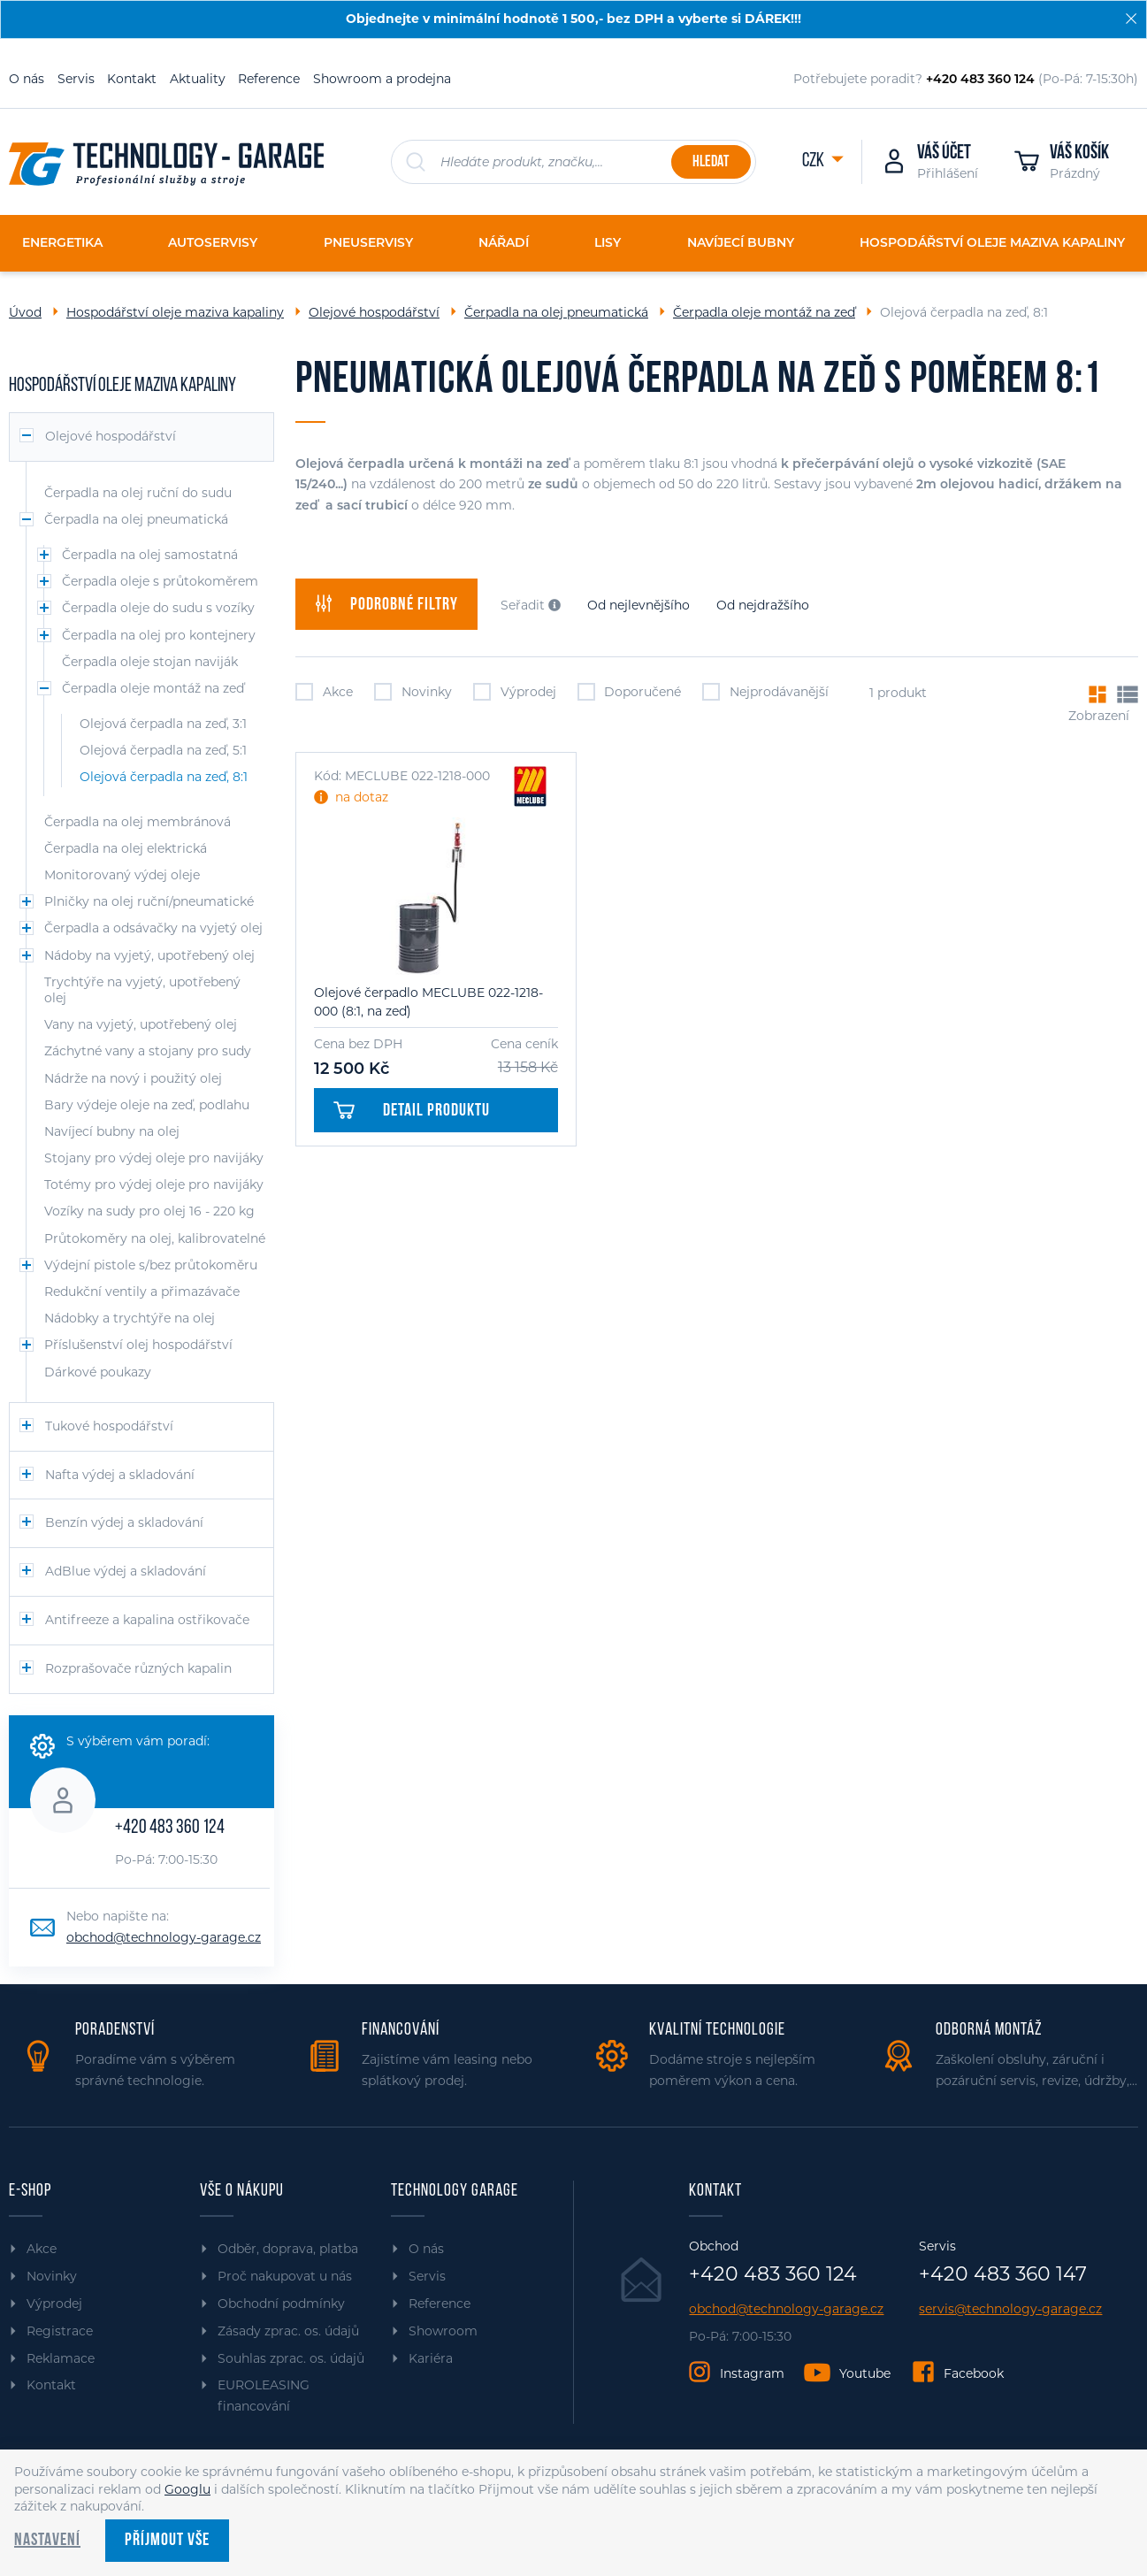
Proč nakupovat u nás (285, 2276)
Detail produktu (411, 1111)
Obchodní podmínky (281, 2304)
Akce (324, 692)
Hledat (710, 162)
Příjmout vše (167, 2540)
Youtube (865, 2373)
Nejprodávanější (765, 692)
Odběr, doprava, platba (288, 2249)
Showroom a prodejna (382, 79)
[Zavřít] (1131, 18)
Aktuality (198, 79)
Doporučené (629, 692)
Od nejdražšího (762, 605)
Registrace (60, 2331)
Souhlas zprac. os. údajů (291, 2358)
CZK (814, 161)
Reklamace (61, 2358)
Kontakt (132, 79)
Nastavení (47, 2540)
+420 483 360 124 (170, 1828)
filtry (386, 604)
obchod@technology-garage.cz (163, 1937)
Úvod (25, 312)
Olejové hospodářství (374, 312)
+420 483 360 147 (1003, 2274)
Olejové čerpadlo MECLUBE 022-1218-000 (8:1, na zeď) (428, 1002)
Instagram (752, 2373)
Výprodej (514, 692)
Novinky (413, 692)
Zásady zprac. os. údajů (288, 2331)
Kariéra (431, 2358)
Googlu (187, 2489)
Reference (269, 79)
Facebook (974, 2373)
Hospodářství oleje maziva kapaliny (175, 312)
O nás (26, 79)
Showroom (443, 2331)
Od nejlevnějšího (638, 605)
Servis (76, 79)
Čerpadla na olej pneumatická (556, 312)
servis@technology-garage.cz (1010, 2309)
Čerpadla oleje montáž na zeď (764, 312)
